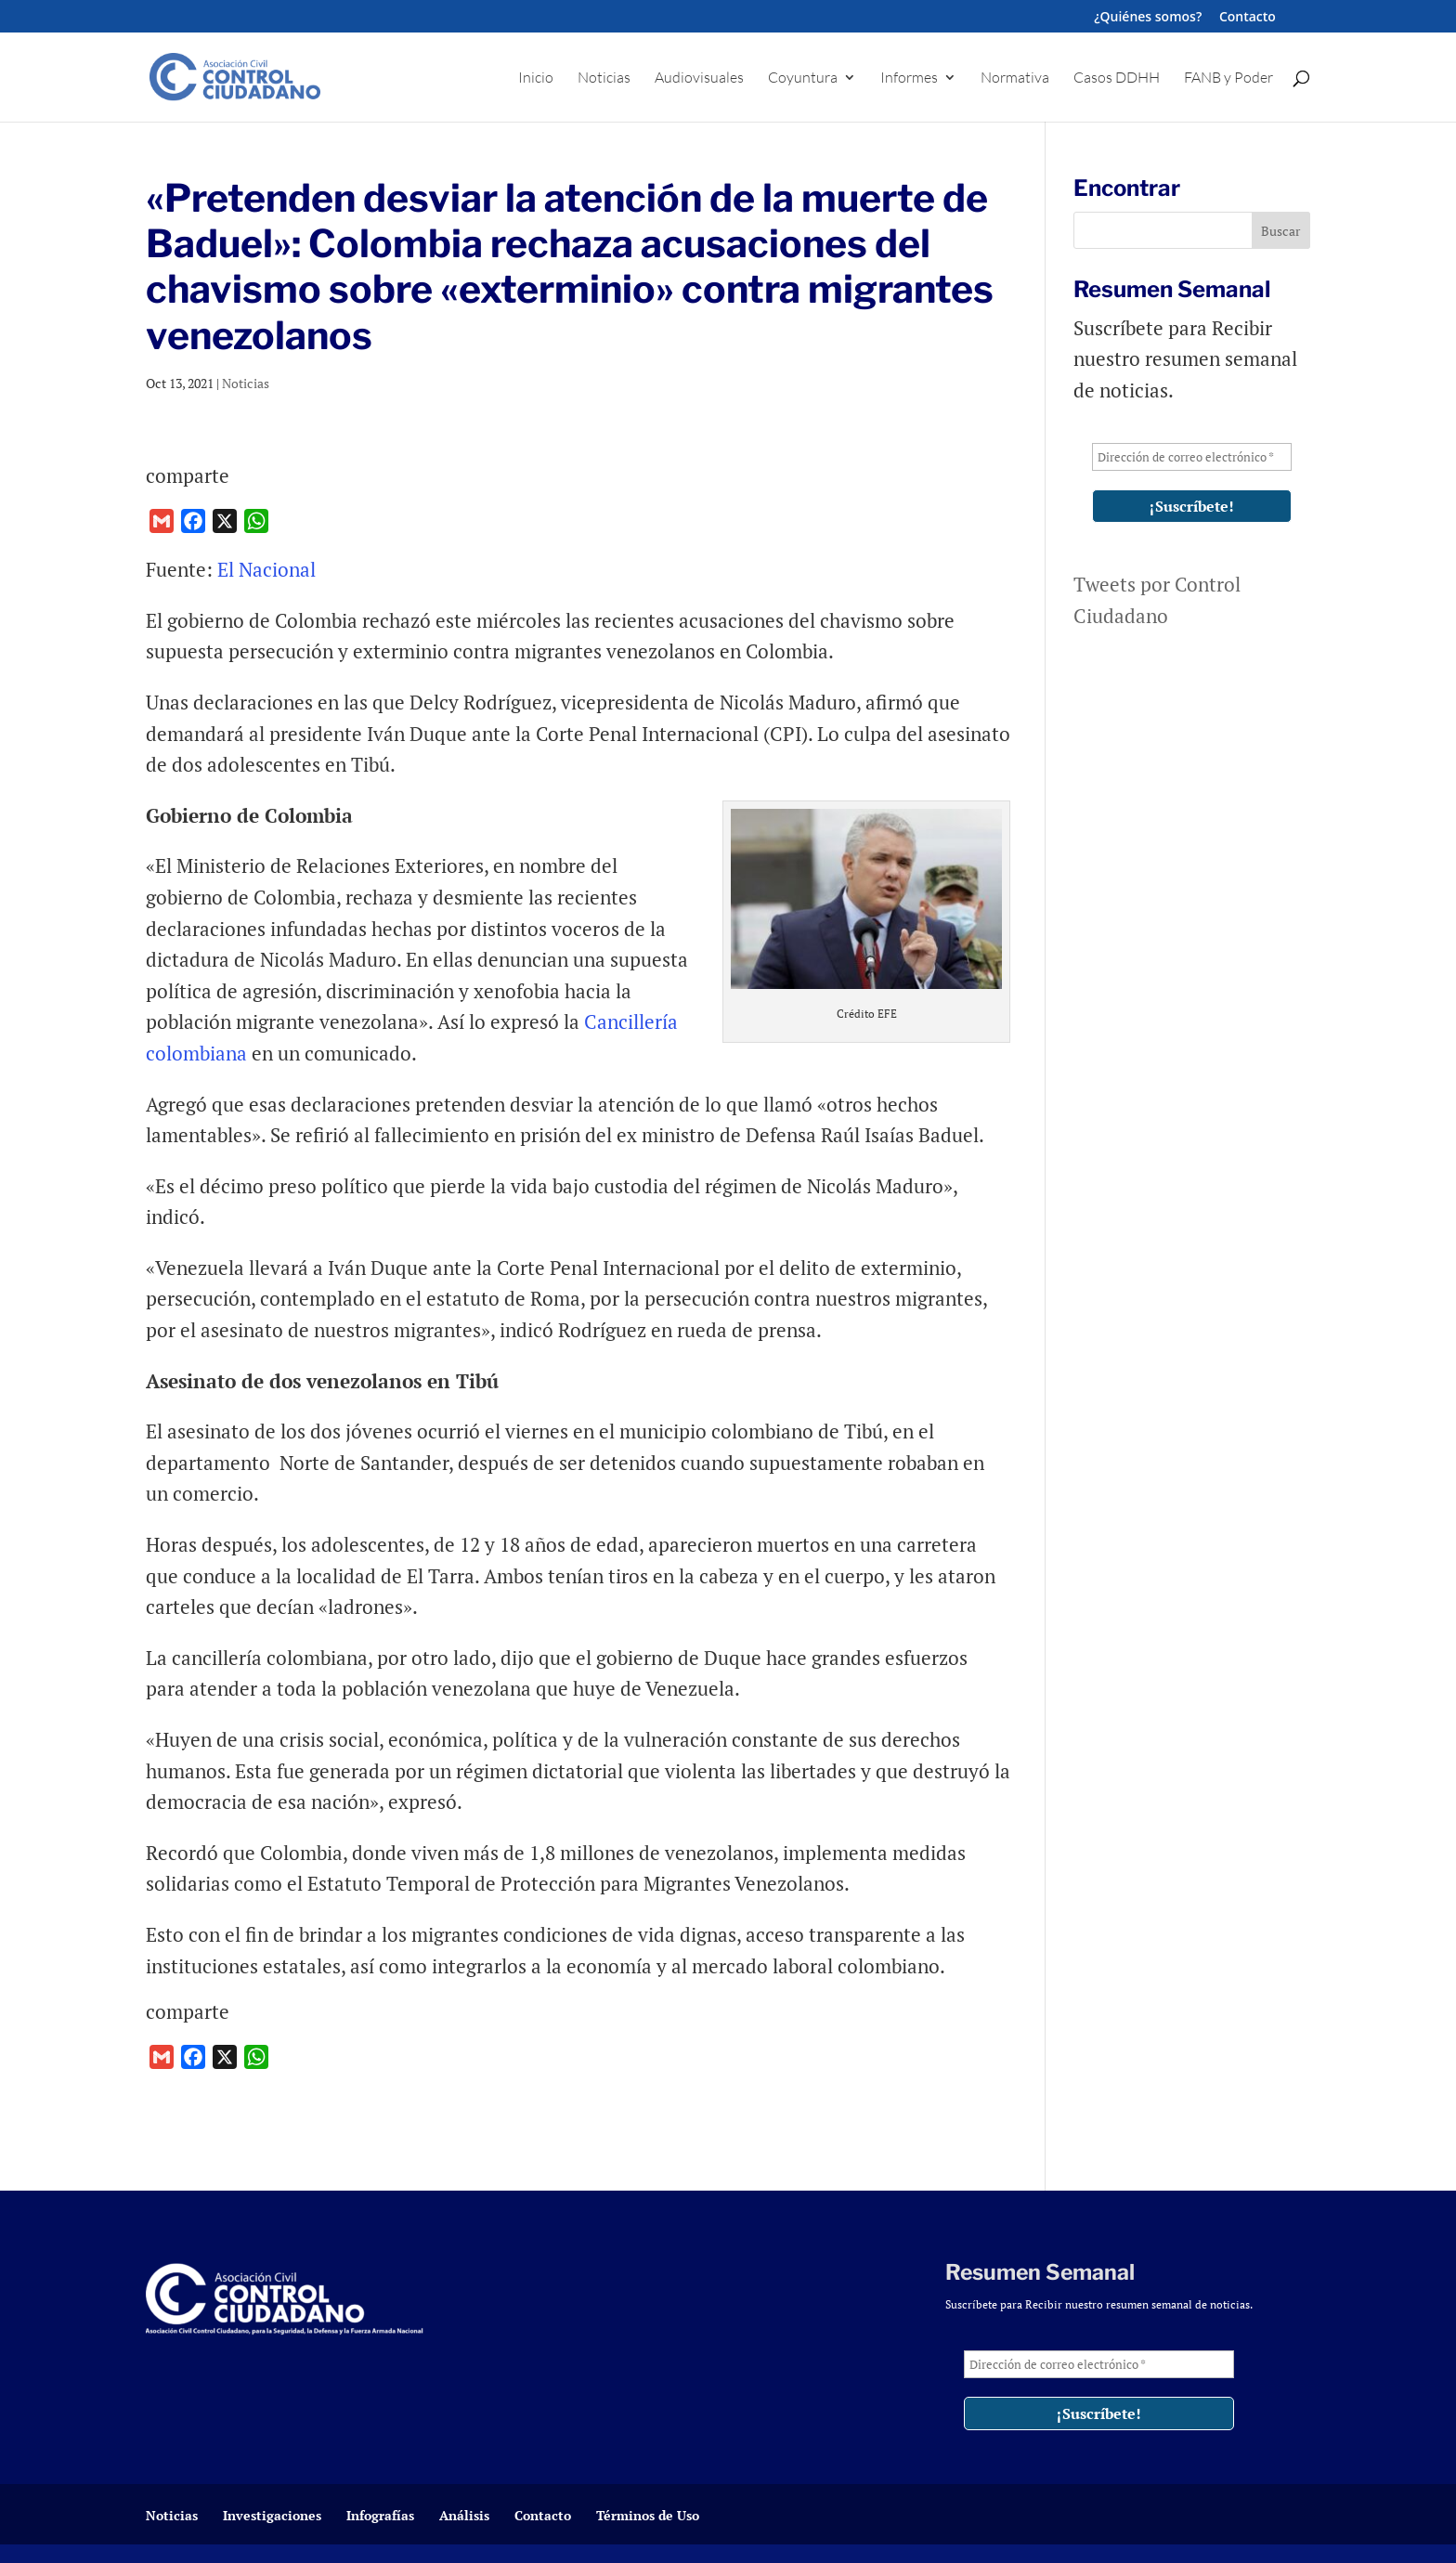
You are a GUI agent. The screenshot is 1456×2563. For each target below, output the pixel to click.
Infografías (380, 2515)
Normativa (1015, 78)
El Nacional (266, 569)
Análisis (464, 2515)
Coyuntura (803, 78)
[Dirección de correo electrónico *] (1192, 457)
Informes (909, 78)
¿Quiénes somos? (1148, 17)
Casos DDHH (1116, 78)
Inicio (535, 78)
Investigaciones (272, 2515)
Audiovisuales (699, 78)
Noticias (604, 78)
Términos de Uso (647, 2515)
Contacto (1247, 17)
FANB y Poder (1228, 78)
